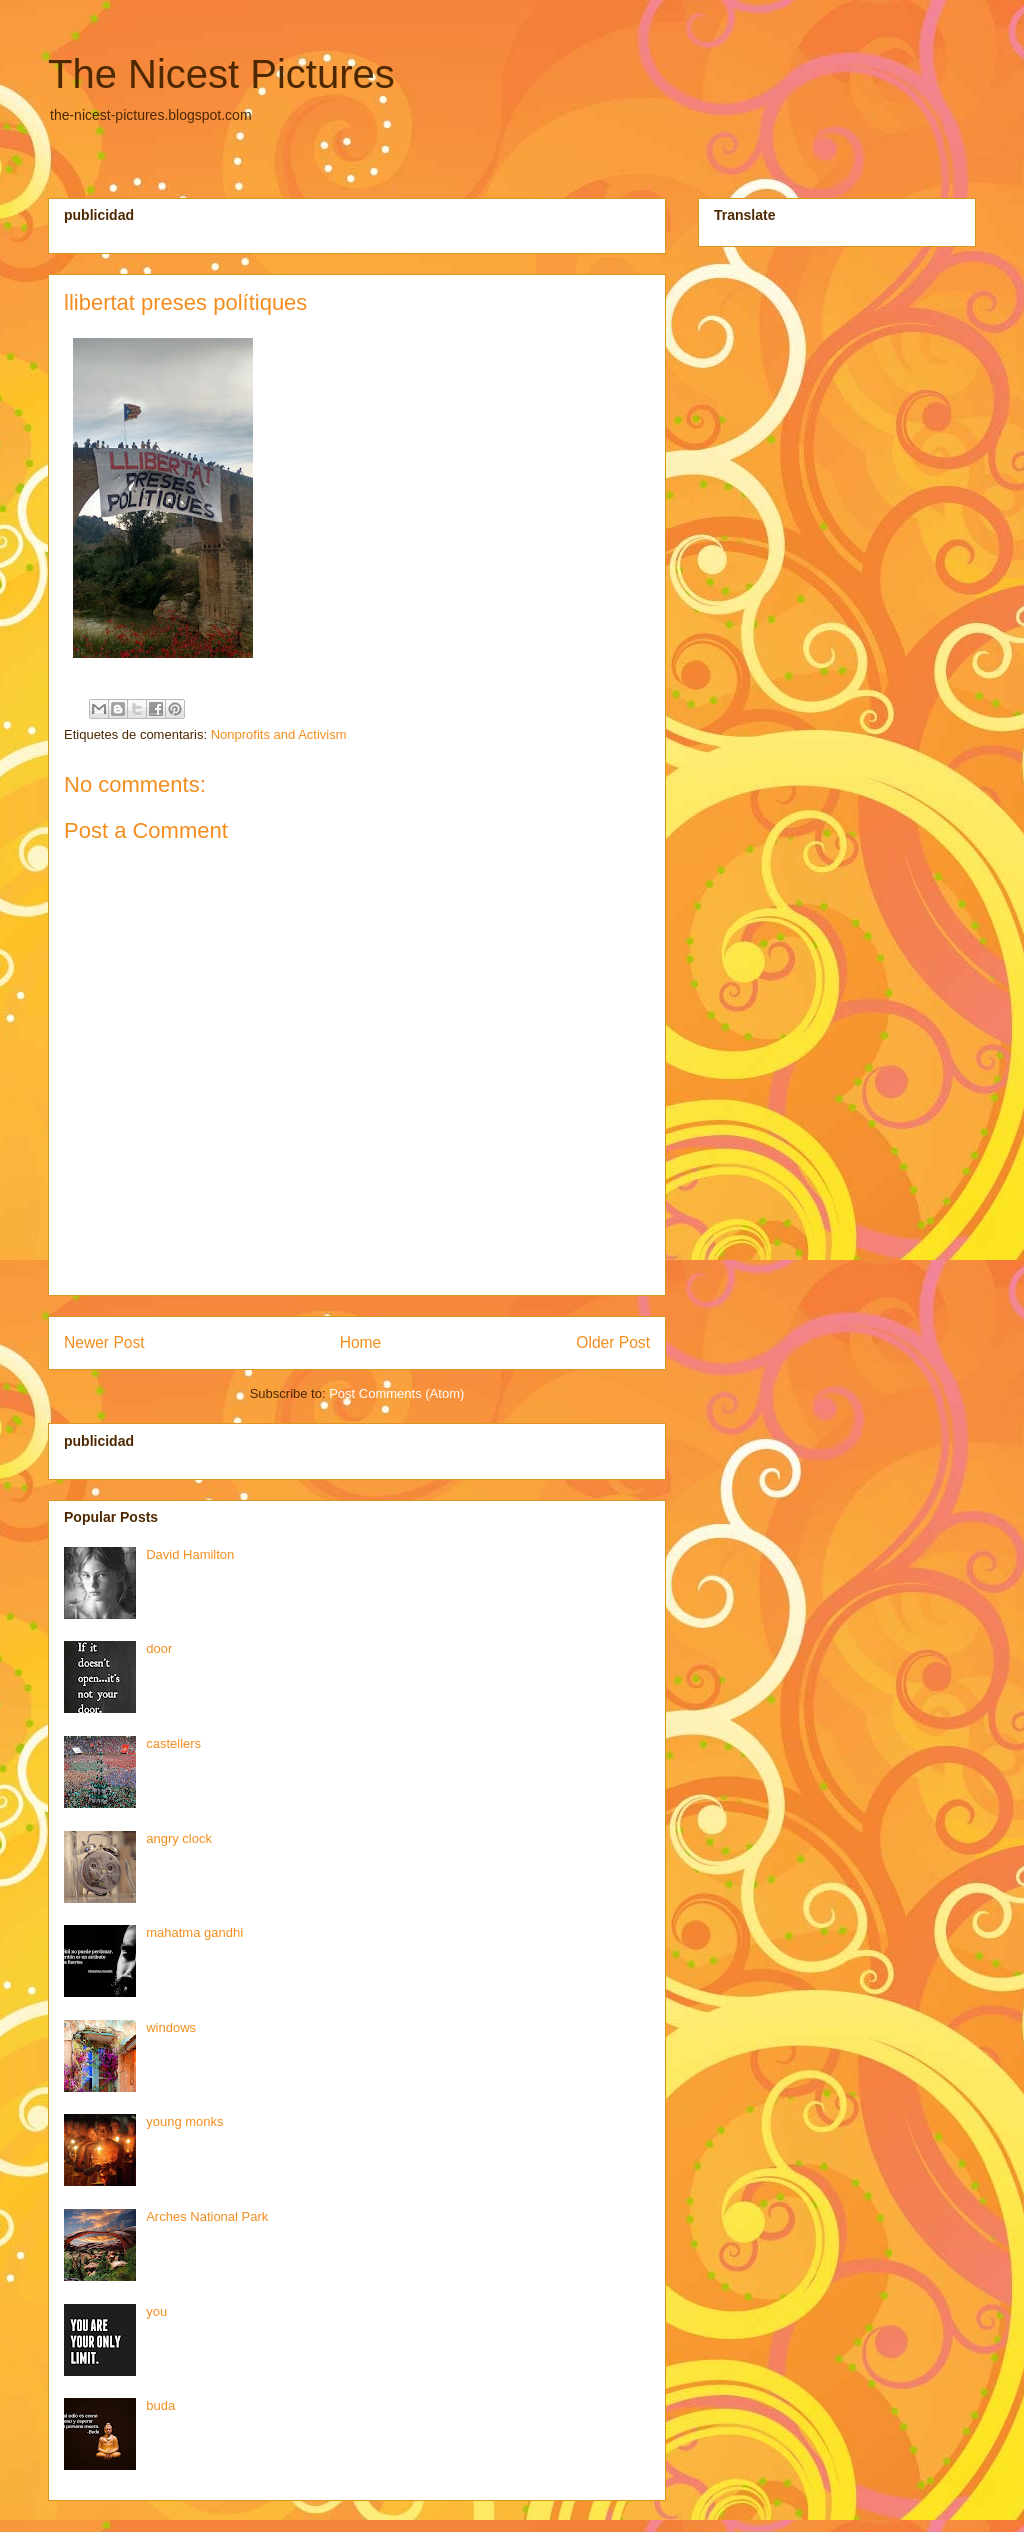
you (156, 2311)
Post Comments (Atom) (396, 1393)
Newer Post (104, 1342)
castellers (173, 1743)
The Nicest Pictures (221, 74)
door (159, 1648)
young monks (184, 2121)
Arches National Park (207, 2216)
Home (361, 1342)
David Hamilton (190, 1554)
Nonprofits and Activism (279, 734)
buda (160, 2405)
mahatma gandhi (194, 1932)
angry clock (179, 1838)
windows (171, 2027)
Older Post (613, 1342)
